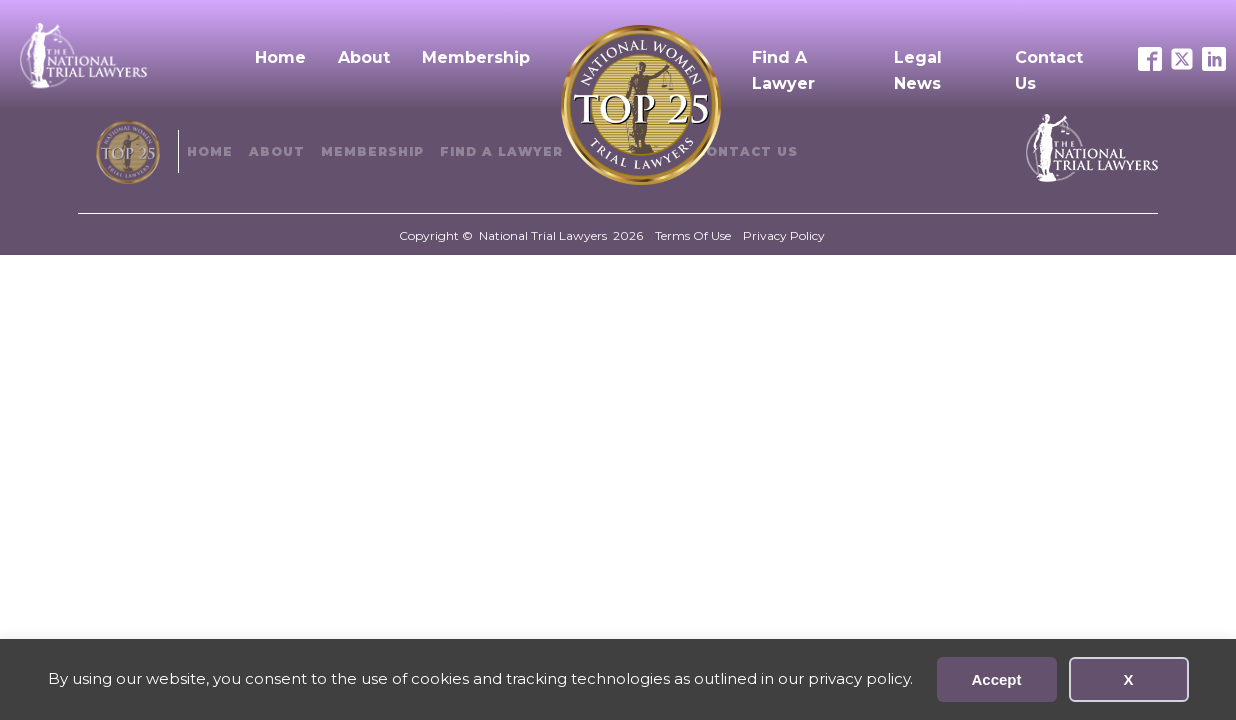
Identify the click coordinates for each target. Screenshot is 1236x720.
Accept (996, 679)
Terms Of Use (693, 235)
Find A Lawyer (783, 70)
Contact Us (1049, 70)
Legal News (918, 70)
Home (280, 57)
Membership (476, 57)
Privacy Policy (784, 235)
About (364, 57)
